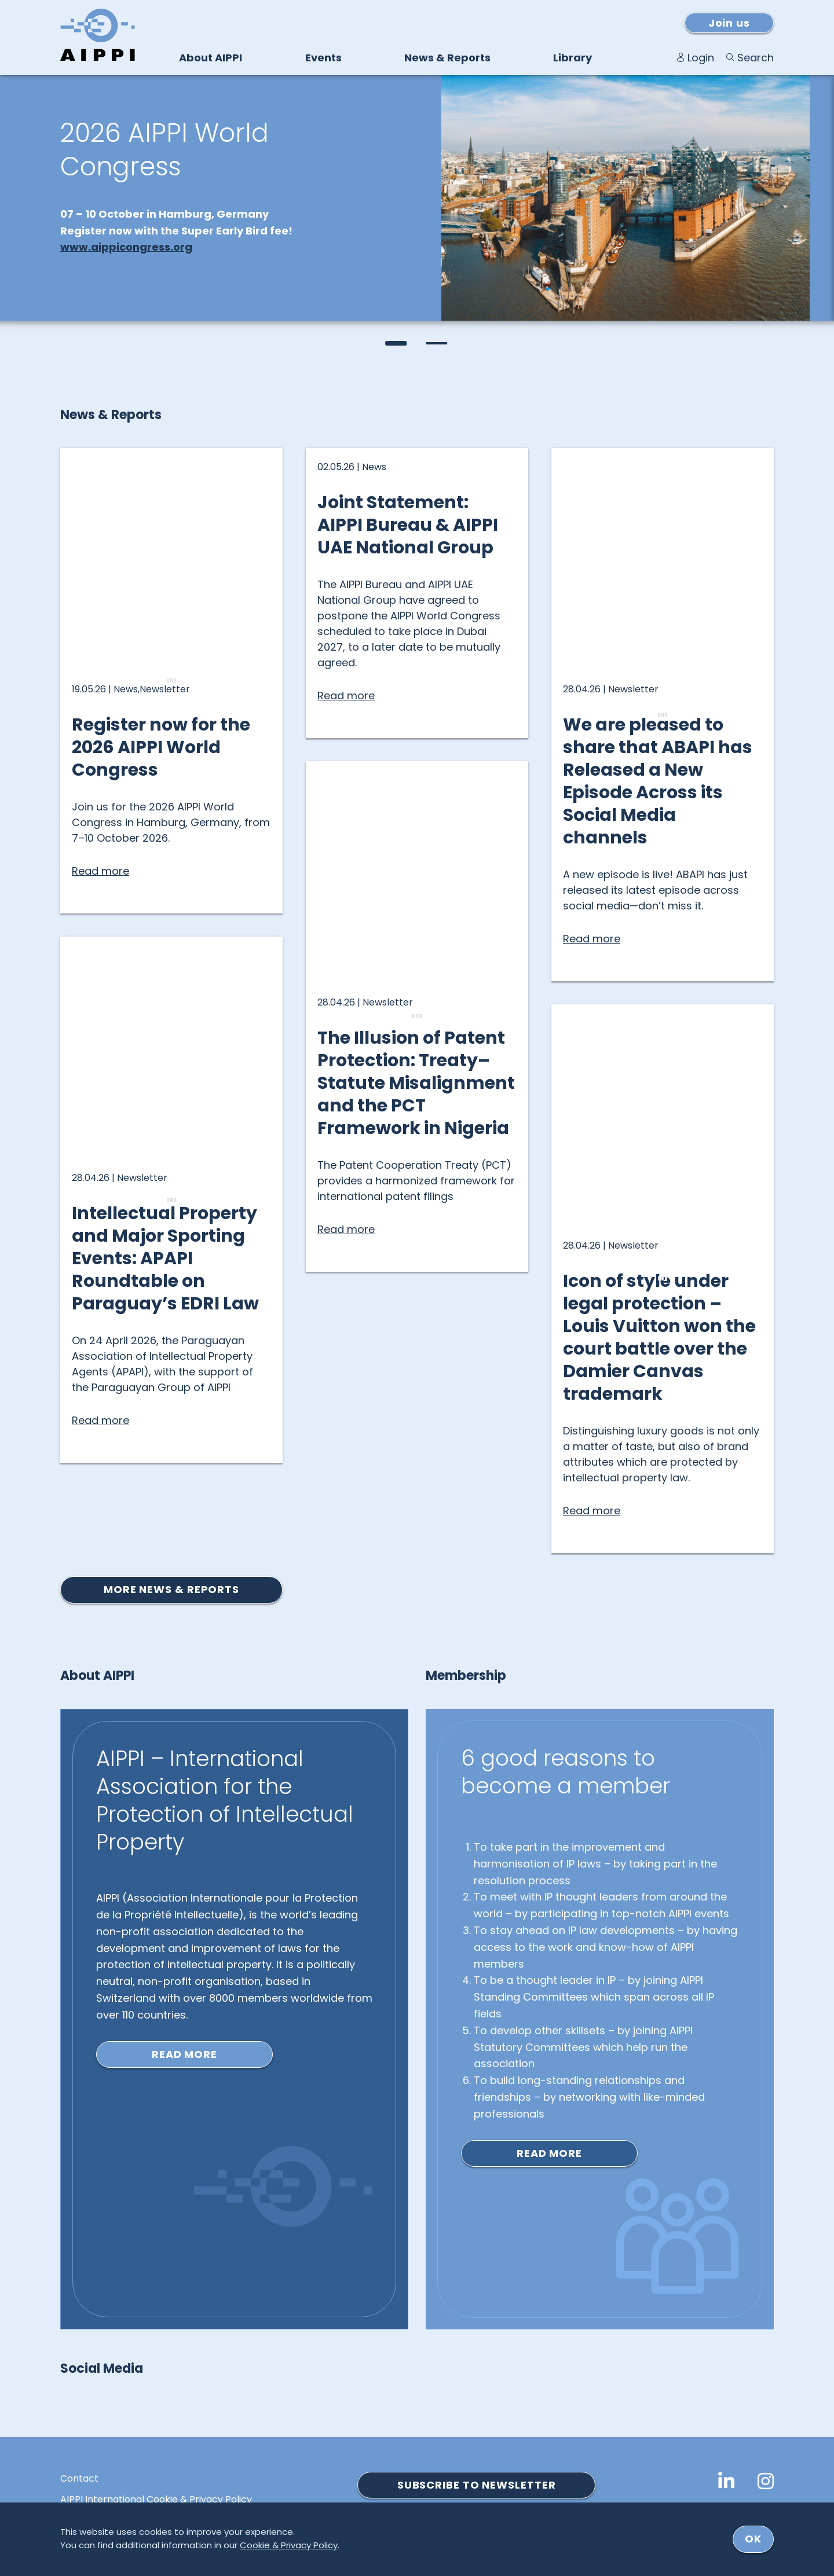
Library (572, 57)
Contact (79, 2478)
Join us (729, 23)
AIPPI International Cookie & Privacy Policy (156, 2499)
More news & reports (171, 1589)
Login (700, 57)
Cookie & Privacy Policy (289, 2545)
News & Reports (447, 57)
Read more (184, 2054)
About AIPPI (210, 57)
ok (753, 2538)
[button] (396, 343)
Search (755, 57)
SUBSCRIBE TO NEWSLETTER (476, 2485)
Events (323, 57)
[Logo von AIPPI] (97, 35)
